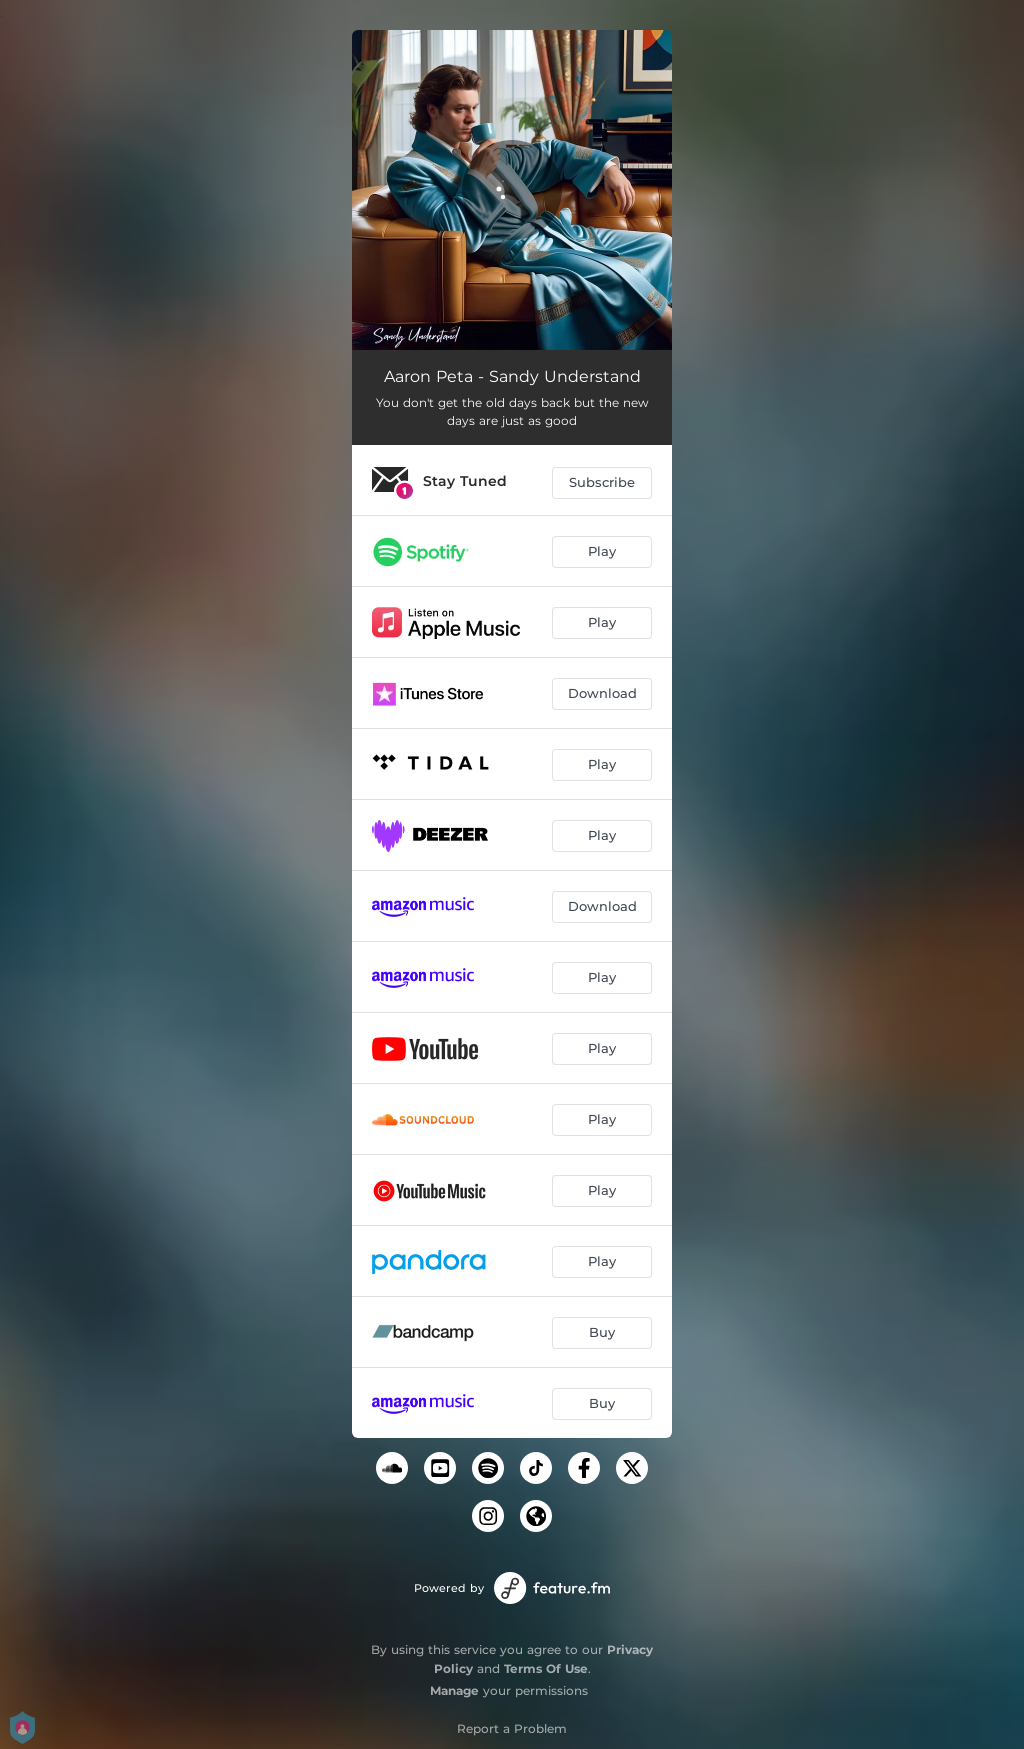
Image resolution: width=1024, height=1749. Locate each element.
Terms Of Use (546, 1668)
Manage (454, 1690)
